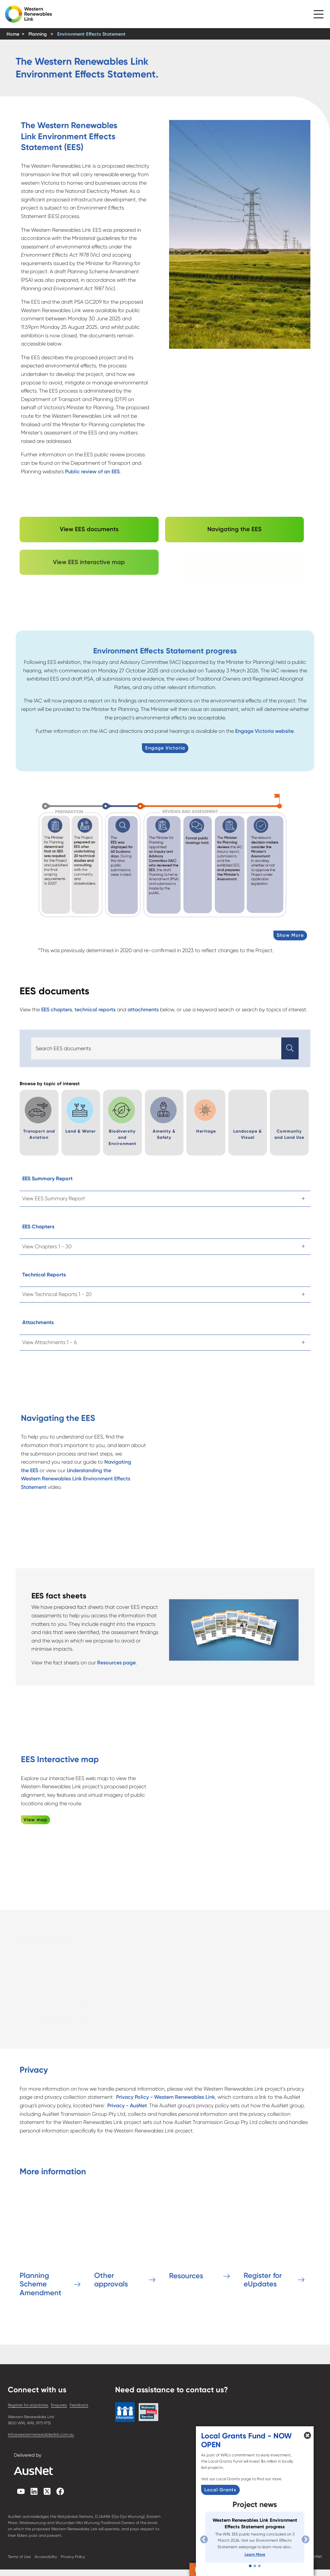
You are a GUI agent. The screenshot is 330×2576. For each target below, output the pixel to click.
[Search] (156, 1048)
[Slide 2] (254, 2565)
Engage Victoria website (264, 731)
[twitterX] (47, 2493)
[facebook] (60, 2493)
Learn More (255, 2554)
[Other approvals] (127, 2245)
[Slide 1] (250, 2565)
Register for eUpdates (28, 2405)
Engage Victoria (165, 748)
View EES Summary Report (53, 1198)
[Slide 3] (259, 2565)
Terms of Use (19, 2556)
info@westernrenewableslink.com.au (41, 2434)
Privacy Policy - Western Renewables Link (165, 2097)
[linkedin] (34, 2493)
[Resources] (202, 2245)
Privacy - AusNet (127, 2105)
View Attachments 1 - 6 (49, 1342)
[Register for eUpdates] (277, 2245)
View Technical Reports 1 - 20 (57, 1294)
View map (35, 1820)
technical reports (95, 1009)
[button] (318, 12)
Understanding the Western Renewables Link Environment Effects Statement (75, 1478)
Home (13, 34)
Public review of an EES (92, 471)
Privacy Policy (73, 2556)
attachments (143, 1009)
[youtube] (21, 2493)
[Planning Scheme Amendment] (53, 2245)
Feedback (79, 2405)
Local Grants (220, 2490)
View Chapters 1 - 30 (47, 1246)
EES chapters (56, 1009)
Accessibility (46, 2556)
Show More (290, 935)
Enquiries (59, 2405)
